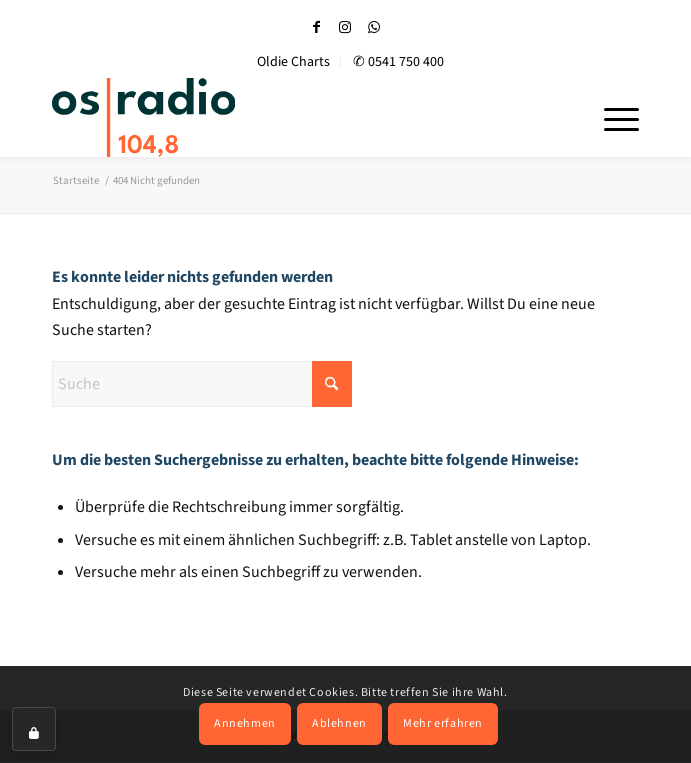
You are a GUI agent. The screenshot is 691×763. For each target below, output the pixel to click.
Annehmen (245, 723)
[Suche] (202, 384)
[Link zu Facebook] (316, 27)
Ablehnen (339, 723)
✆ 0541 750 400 (398, 62)
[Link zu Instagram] (345, 27)
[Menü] (611, 117)
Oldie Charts (293, 62)
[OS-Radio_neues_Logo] (202, 117)
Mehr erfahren (443, 723)
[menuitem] (294, 62)
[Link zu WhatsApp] (374, 27)
